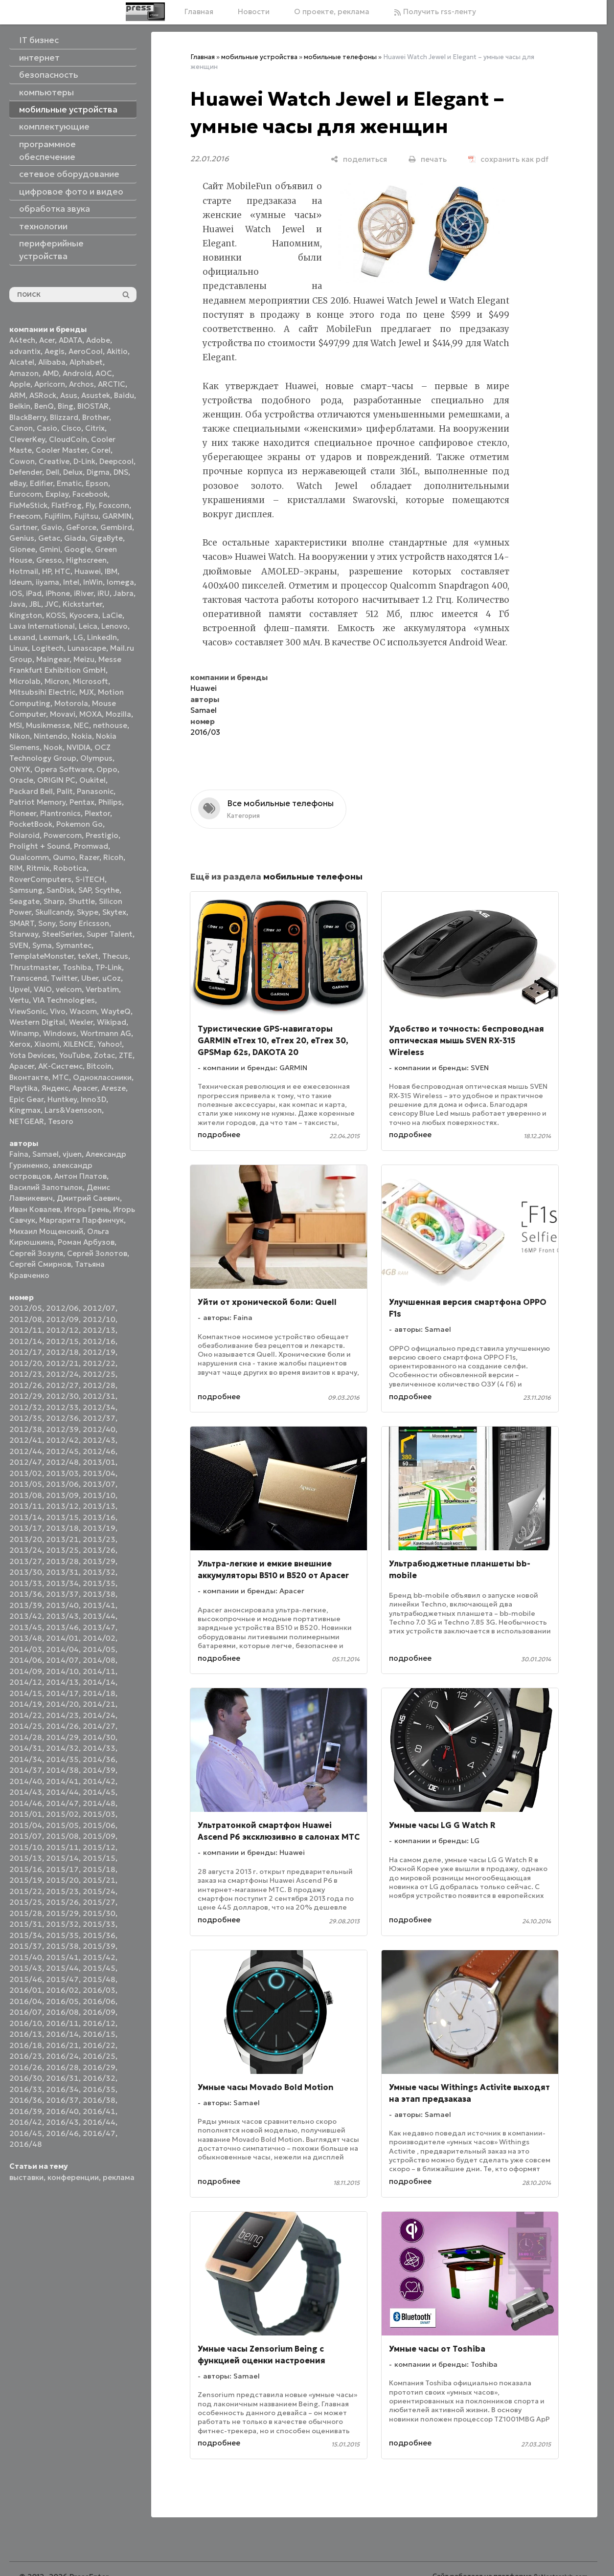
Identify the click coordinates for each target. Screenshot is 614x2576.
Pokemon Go (79, 824)
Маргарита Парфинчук (81, 1220)
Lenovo (114, 626)
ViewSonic (27, 1011)
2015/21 (99, 1880)
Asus (68, 395)
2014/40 (25, 1781)
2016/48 (25, 2144)
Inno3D (93, 1099)
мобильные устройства (259, 57)
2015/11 (62, 1847)
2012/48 (62, 1462)
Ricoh (113, 857)
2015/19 (25, 1880)
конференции (73, 2177)
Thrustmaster (34, 967)
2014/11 (99, 1671)
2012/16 (99, 1341)
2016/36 (25, 2100)
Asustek (95, 395)
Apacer (84, 1088)
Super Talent (110, 934)
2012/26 (25, 1385)
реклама (119, 2177)
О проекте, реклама (331, 11)
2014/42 (99, 1781)
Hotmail (23, 571)
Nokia (81, 736)
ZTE (126, 1055)
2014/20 (62, 1704)
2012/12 (62, 1330)
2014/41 (62, 1781)
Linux (18, 648)
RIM (16, 868)
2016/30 (25, 2078)
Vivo (58, 1011)
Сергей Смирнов (40, 1264)
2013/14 (25, 1517)
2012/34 (99, 1407)
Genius (21, 538)
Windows (59, 1033)
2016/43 (62, 2122)
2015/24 (99, 1891)
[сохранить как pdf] (508, 159)
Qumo (64, 857)
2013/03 (62, 1473)
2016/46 (62, 2133)
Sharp (54, 901)
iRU (103, 593)
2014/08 (99, 1660)
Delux (73, 472)
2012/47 (25, 1462)
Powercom (63, 835)
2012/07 (99, 1308)
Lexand (22, 637)
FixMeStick (28, 505)
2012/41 (25, 1440)
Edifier (41, 483)
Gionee (22, 549)
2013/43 (62, 1616)
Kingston (25, 615)
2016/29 (99, 2067)
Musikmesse (48, 725)
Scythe (107, 890)
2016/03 (99, 1990)
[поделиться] (359, 159)
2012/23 (25, 1374)
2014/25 (25, 1726)
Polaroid (24, 835)
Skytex (114, 912)
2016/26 (25, 2067)
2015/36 (99, 1935)
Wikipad (111, 1022)
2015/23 (62, 1891)
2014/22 (25, 1715)
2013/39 (25, 1605)
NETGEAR (26, 1121)
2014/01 (62, 1638)
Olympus (96, 758)
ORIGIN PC (56, 780)
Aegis (55, 351)
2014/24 (99, 1715)
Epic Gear (26, 1099)
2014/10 (62, 1671)
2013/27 (25, 1561)
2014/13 (62, 1682)
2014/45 (99, 1792)
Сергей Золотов (97, 1253)
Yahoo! (109, 1044)
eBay (17, 483)
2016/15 (99, 2034)
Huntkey (62, 1099)
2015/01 (25, 1814)
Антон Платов (80, 1176)
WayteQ (116, 1011)
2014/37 (25, 1770)
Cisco (71, 428)
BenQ (44, 406)
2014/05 (99, 1649)
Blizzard (64, 417)
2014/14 (99, 1682)
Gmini (49, 549)
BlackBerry (27, 417)
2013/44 (99, 1616)
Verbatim (102, 989)
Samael (45, 1154)
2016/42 (25, 2122)
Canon (21, 428)
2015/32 (62, 1924)
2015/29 (62, 1913)
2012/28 (99, 1385)
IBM (111, 571)
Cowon (22, 461)
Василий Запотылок (46, 1187)
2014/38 (62, 1770)
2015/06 (99, 1825)
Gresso (49, 560)
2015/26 (62, 1902)
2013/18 (62, 1528)
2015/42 (99, 1957)
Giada (75, 538)
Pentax (81, 802)
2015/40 (25, 1957)
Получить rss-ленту (435, 11)
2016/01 (25, 1990)
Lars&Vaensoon (73, 1110)
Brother (95, 417)
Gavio (51, 527)
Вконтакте (28, 1077)
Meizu (83, 659)
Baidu (124, 395)
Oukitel (92, 780)
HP (46, 571)
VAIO (43, 989)
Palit (65, 791)
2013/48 (25, 1638)
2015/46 (25, 1979)
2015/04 (25, 1825)
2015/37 (25, 1946)
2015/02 (62, 1814)
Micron (57, 681)
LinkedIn (102, 637)
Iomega (120, 582)
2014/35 (62, 1759)
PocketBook (30, 824)
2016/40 (62, 2111)
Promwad (91, 846)
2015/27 (99, 1902)
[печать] (427, 159)
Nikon (19, 736)
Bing (65, 406)
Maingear (52, 659)
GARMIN (117, 516)
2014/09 (25, 1671)
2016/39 (25, 2111)
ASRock (42, 395)
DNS (121, 472)
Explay (56, 494)
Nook (53, 747)
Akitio (117, 351)
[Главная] (145, 11)
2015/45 (99, 1968)
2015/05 (62, 1825)
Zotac (104, 1055)
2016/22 (99, 2045)
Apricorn (49, 384)
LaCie (112, 615)
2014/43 (25, 1792)
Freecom (25, 516)
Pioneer (22, 813)
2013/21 (62, 1539)
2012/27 (62, 1385)
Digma (98, 472)
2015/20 (62, 1880)
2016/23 (25, 2056)
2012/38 (25, 1429)
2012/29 (25, 1396)
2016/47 (99, 2133)
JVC (52, 604)
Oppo (106, 769)
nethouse (110, 725)
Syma (42, 945)
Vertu (19, 1000)
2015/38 (62, 1946)
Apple (19, 384)
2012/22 (99, 1363)
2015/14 (62, 1858)
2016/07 (25, 2012)
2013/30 (25, 1572)
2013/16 (99, 1517)
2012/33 (62, 1407)
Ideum (20, 582)
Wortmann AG (105, 1033)
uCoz (111, 978)
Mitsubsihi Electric (42, 692)
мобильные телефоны (340, 57)
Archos (81, 384)
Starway (23, 934)
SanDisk (60, 890)
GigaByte (106, 538)
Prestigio (102, 835)
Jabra (124, 593)
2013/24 (25, 1550)
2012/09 (62, 1319)
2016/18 (25, 2045)
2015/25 (25, 1902)
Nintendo (51, 736)
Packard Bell (31, 791)
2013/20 (25, 1539)
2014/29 (62, 1737)
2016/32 (99, 2078)
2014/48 (99, 1803)
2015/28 (25, 1913)
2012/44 (25, 1451)
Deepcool (116, 461)
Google (77, 549)
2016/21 (62, 2045)
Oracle (21, 780)
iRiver (83, 593)
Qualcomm (29, 857)
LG (78, 637)
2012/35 (25, 1418)
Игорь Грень (86, 1209)
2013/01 (99, 1462)
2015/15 (99, 1858)
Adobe (98, 340)
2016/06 (99, 2001)
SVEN (18, 945)
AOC (103, 373)
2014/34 (25, 1759)
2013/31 (62, 1572)
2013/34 (62, 1583)
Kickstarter (82, 604)
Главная (198, 11)
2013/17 (25, 1528)
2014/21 (99, 1704)
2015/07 (25, 1836)
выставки (26, 2177)
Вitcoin (99, 1066)
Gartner (23, 527)
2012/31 (99, 1396)
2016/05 (62, 2001)
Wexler (81, 1022)
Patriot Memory (37, 802)
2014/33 (99, 1748)
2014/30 (99, 1737)
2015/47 (62, 1979)
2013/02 (25, 1473)
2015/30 (99, 1913)
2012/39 (62, 1429)
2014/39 (99, 1770)
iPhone (57, 593)
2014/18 (99, 1693)
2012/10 (99, 1319)
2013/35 (99, 1583)
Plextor (97, 813)
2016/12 (99, 2023)
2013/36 (25, 1594)
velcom (69, 989)
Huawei (87, 571)
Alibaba (52, 362)
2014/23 (62, 1715)
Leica (88, 626)
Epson (97, 483)
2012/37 (99, 1418)
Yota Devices (32, 1055)
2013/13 (99, 1506)
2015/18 (99, 1869)
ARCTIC (111, 384)
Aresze (113, 1088)
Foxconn (114, 505)
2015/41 (62, 1957)
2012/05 (25, 1308)
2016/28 (62, 2067)
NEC (81, 725)
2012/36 (62, 1418)
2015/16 (25, 1869)
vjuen (72, 1154)
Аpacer (21, 1066)
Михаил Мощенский (46, 1231)
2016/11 (62, 2023)
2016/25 (99, 2056)
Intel (71, 582)
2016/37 (62, 2100)
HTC (62, 571)
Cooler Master (61, 450)
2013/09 (62, 1495)
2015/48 (99, 1979)
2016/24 (62, 2056)
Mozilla (118, 714)
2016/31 (62, 2078)
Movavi (62, 714)
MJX (86, 692)
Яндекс (55, 1088)
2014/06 (25, 1660)
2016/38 (99, 2100)
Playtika (23, 1088)
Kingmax (25, 1110)
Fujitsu (86, 516)
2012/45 (62, 1451)
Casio (47, 428)
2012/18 (62, 1352)
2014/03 (25, 1649)
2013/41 (99, 1605)
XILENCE (78, 1044)
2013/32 (99, 1572)
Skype (87, 912)
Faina (18, 1154)
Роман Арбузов (86, 1242)
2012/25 (99, 1374)
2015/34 (25, 1935)
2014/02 (99, 1638)
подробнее (219, 1134)
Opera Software (63, 769)
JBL (35, 604)
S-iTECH (90, 879)
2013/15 (62, 1517)
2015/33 (99, 1924)
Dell (52, 472)
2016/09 (99, 2012)
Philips (110, 802)
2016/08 (62, 2012)
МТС (60, 1077)
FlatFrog (66, 505)
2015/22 (25, 1891)
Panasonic (95, 791)
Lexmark (54, 637)
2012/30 (62, 1396)
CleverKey (27, 439)
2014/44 (62, 1792)
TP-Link (108, 967)
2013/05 (25, 1484)
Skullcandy (54, 912)
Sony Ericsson (84, 923)
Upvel (19, 989)
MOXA (90, 714)
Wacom (83, 1011)
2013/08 (25, 1495)
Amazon (24, 373)
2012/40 (99, 1429)
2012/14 (25, 1341)
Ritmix (37, 868)
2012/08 (25, 1319)
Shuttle (81, 901)
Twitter (64, 978)
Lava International (42, 626)
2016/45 (25, 2133)
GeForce (81, 527)
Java (17, 604)
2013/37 (62, 1594)
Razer (89, 857)
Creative (54, 461)
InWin (93, 582)
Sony (46, 923)
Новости (254, 11)
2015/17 (62, 1869)
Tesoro (60, 1121)
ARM (17, 395)
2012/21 (62, 1363)
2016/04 (25, 2001)
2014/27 (99, 1726)
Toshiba (77, 967)
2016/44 (99, 2122)
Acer (47, 340)
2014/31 (25, 1748)
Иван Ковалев (34, 1209)
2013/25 (62, 1550)
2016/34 (62, 2089)
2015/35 (62, 1935)
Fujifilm (57, 516)
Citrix (95, 428)
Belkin (19, 406)
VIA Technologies (64, 1000)
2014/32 (62, 1748)
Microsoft (90, 681)
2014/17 (62, 1693)
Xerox (19, 1044)
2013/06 (62, 1484)
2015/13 (25, 1858)
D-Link (84, 461)
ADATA (70, 340)
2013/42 (25, 1616)
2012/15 (62, 1341)
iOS (15, 593)
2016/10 (25, 2023)
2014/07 (62, 1660)
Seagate (24, 901)
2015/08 (62, 1836)
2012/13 (99, 1330)
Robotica (70, 868)
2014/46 (25, 1803)
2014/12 (25, 1682)
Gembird (116, 527)
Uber (89, 978)
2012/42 (62, 1440)
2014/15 (25, 1693)
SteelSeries (62, 934)
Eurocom (25, 494)
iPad (34, 593)
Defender (25, 472)
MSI (15, 725)
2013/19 (99, 1528)
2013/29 (99, 1561)
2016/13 (25, 2034)
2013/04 (99, 1473)
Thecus (115, 956)
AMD (51, 373)
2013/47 (99, 1627)
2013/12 (62, 1506)
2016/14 (62, 2034)
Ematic (69, 483)
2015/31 (25, 1924)
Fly (90, 505)
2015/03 (99, 1814)
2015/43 (25, 1968)
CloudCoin (68, 439)
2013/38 (99, 1594)
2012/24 (62, 1374)
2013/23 (99, 1539)
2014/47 (62, 1803)
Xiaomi (46, 1044)
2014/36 (99, 1759)
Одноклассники (102, 1077)
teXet (88, 956)
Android (77, 373)
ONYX (19, 769)
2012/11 (25, 1330)
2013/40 (62, 1605)
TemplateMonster (41, 956)
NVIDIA (79, 747)
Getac (49, 538)
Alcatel (21, 362)
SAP (84, 890)
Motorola (71, 703)
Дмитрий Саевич (88, 1198)
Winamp (24, 1033)
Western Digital (37, 1022)
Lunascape (87, 648)
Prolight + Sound (39, 846)
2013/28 (62, 1561)
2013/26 (99, 1550)
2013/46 (62, 1627)
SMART (21, 923)
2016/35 (99, 2089)
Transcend (28, 978)
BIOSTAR (93, 406)
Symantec (73, 945)
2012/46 (99, 1451)
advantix (25, 351)
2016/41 (99, 2111)
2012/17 (25, 1352)
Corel (101, 450)
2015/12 (99, 1847)
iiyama (47, 582)
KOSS (56, 615)
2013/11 (25, 1506)
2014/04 (62, 1649)
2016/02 (62, 1990)
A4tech (22, 340)
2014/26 (62, 1726)
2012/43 (99, 1440)
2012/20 (25, 1363)
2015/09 (99, 1836)
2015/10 (25, 1847)
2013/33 (25, 1583)
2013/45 (25, 1627)
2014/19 (25, 1704)
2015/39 (99, 1946)
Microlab (25, 681)
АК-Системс (60, 1066)
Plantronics (60, 813)
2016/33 (25, 2089)
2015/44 (62, 1968)
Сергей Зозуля (36, 1253)
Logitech (48, 648)
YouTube (74, 1055)
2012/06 (62, 1308)
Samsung (26, 890)
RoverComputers (40, 879)
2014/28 (25, 1737)
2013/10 (99, 1495)
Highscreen (86, 560)
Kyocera (83, 615)
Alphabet (86, 362)
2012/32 (25, 1407)
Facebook (90, 494)
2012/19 (99, 1352)
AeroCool (85, 351)
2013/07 (99, 1484)
